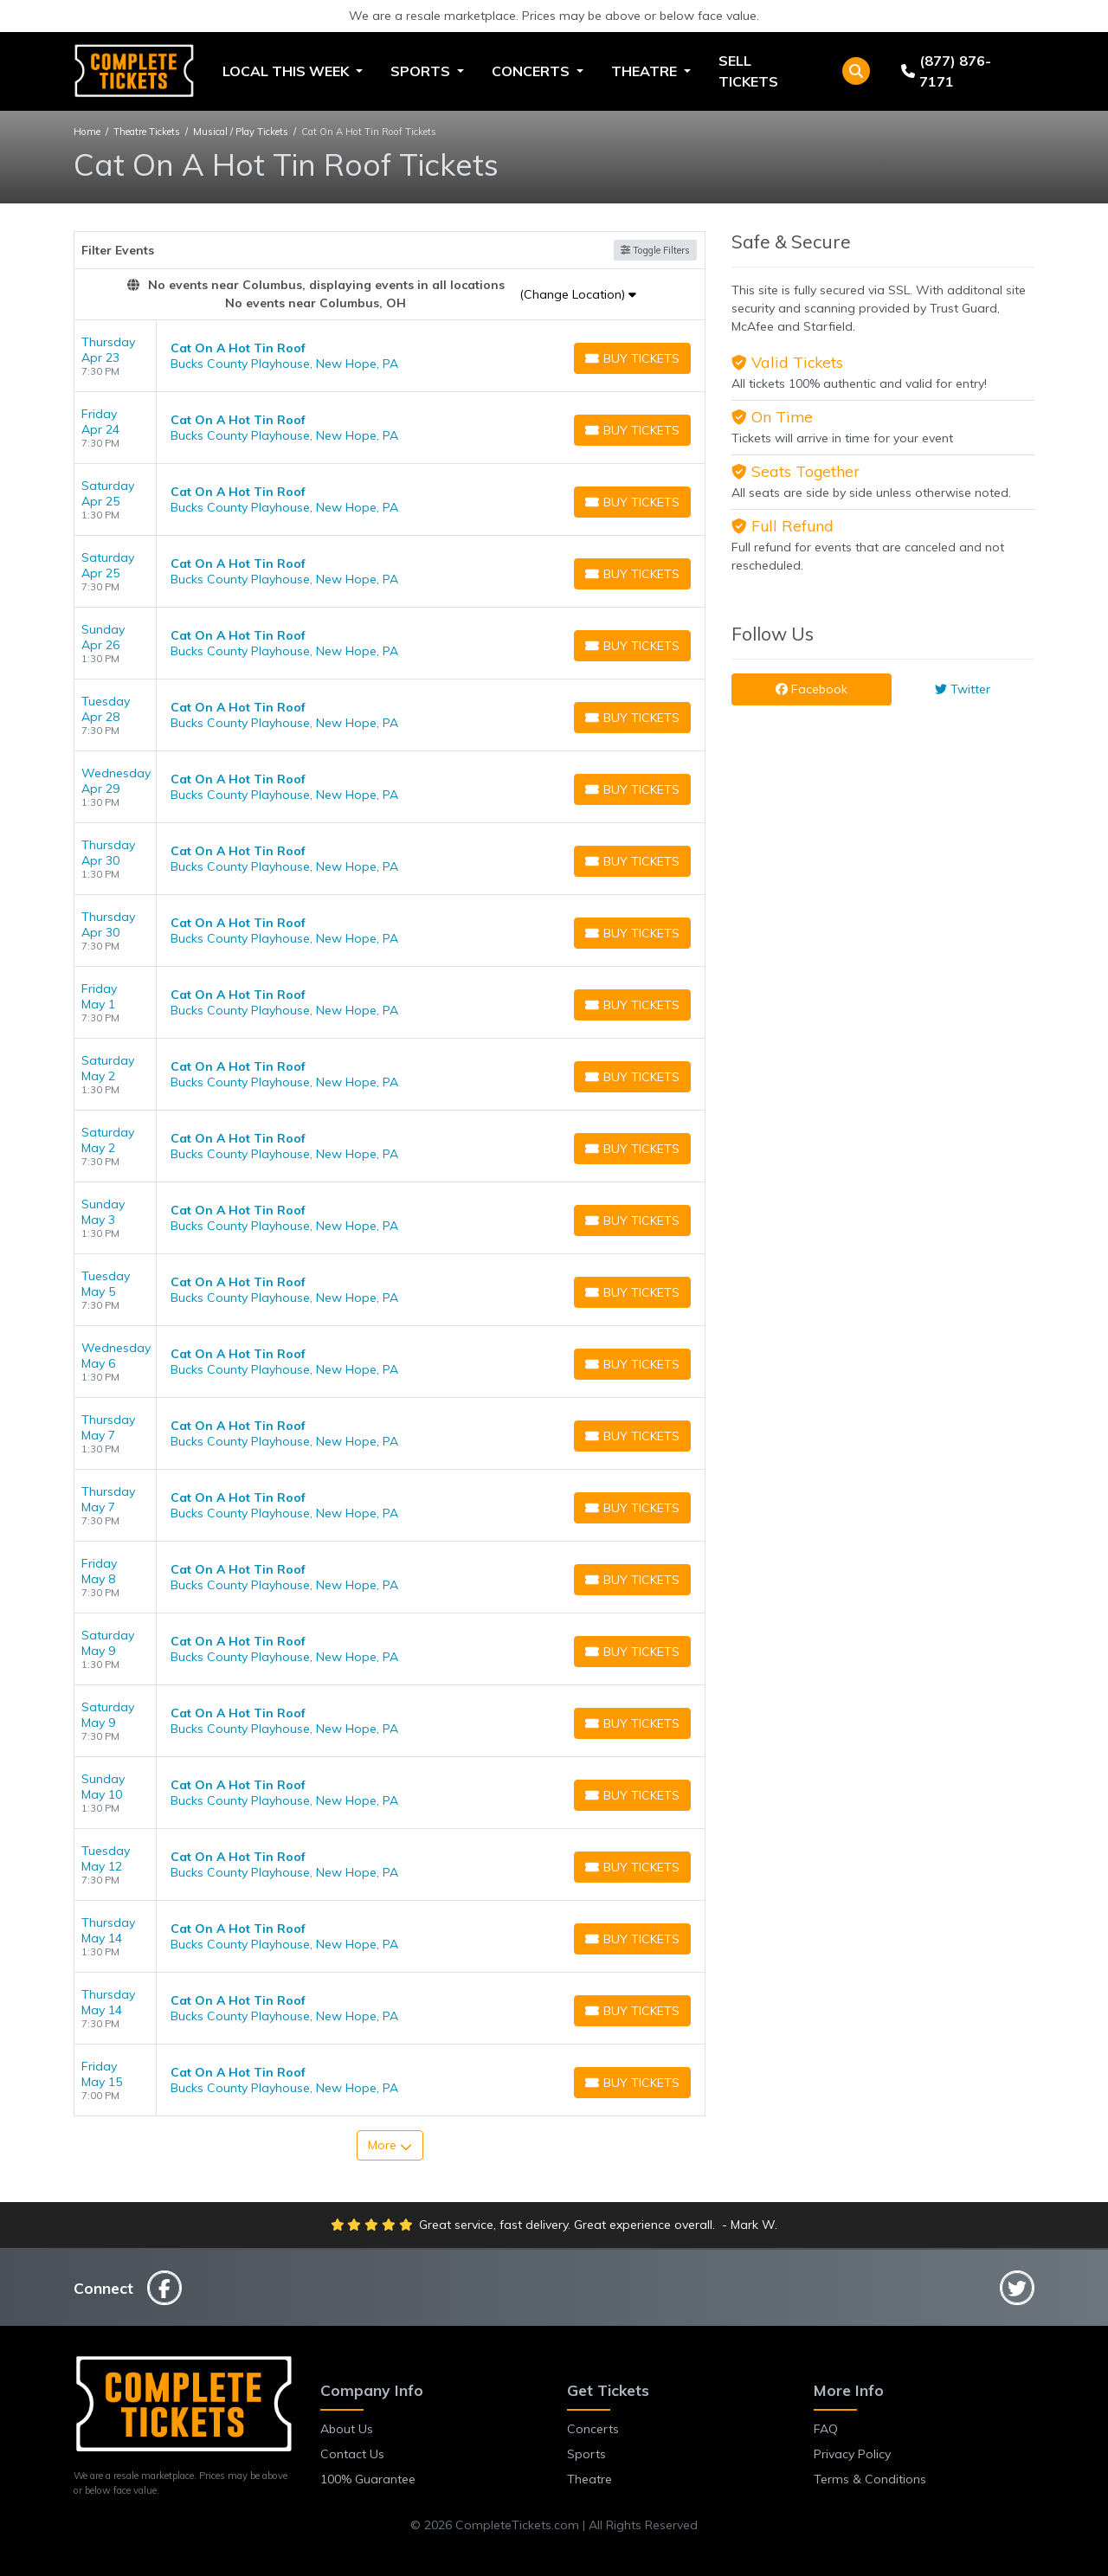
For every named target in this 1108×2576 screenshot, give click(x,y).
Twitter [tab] (962, 689)
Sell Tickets (748, 71)
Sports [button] (422, 71)
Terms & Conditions (870, 2479)
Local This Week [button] (287, 71)
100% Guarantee (368, 2479)
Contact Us (352, 2454)
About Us (346, 2429)
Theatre (589, 2479)
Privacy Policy (852, 2454)
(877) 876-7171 (946, 71)
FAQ (826, 2429)
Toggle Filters (655, 250)
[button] (856, 71)
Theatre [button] (645, 71)
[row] (389, 356)
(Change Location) (577, 294)
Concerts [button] (532, 71)
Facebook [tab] (811, 689)
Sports (586, 2454)
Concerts (593, 2429)
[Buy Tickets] (632, 358)
